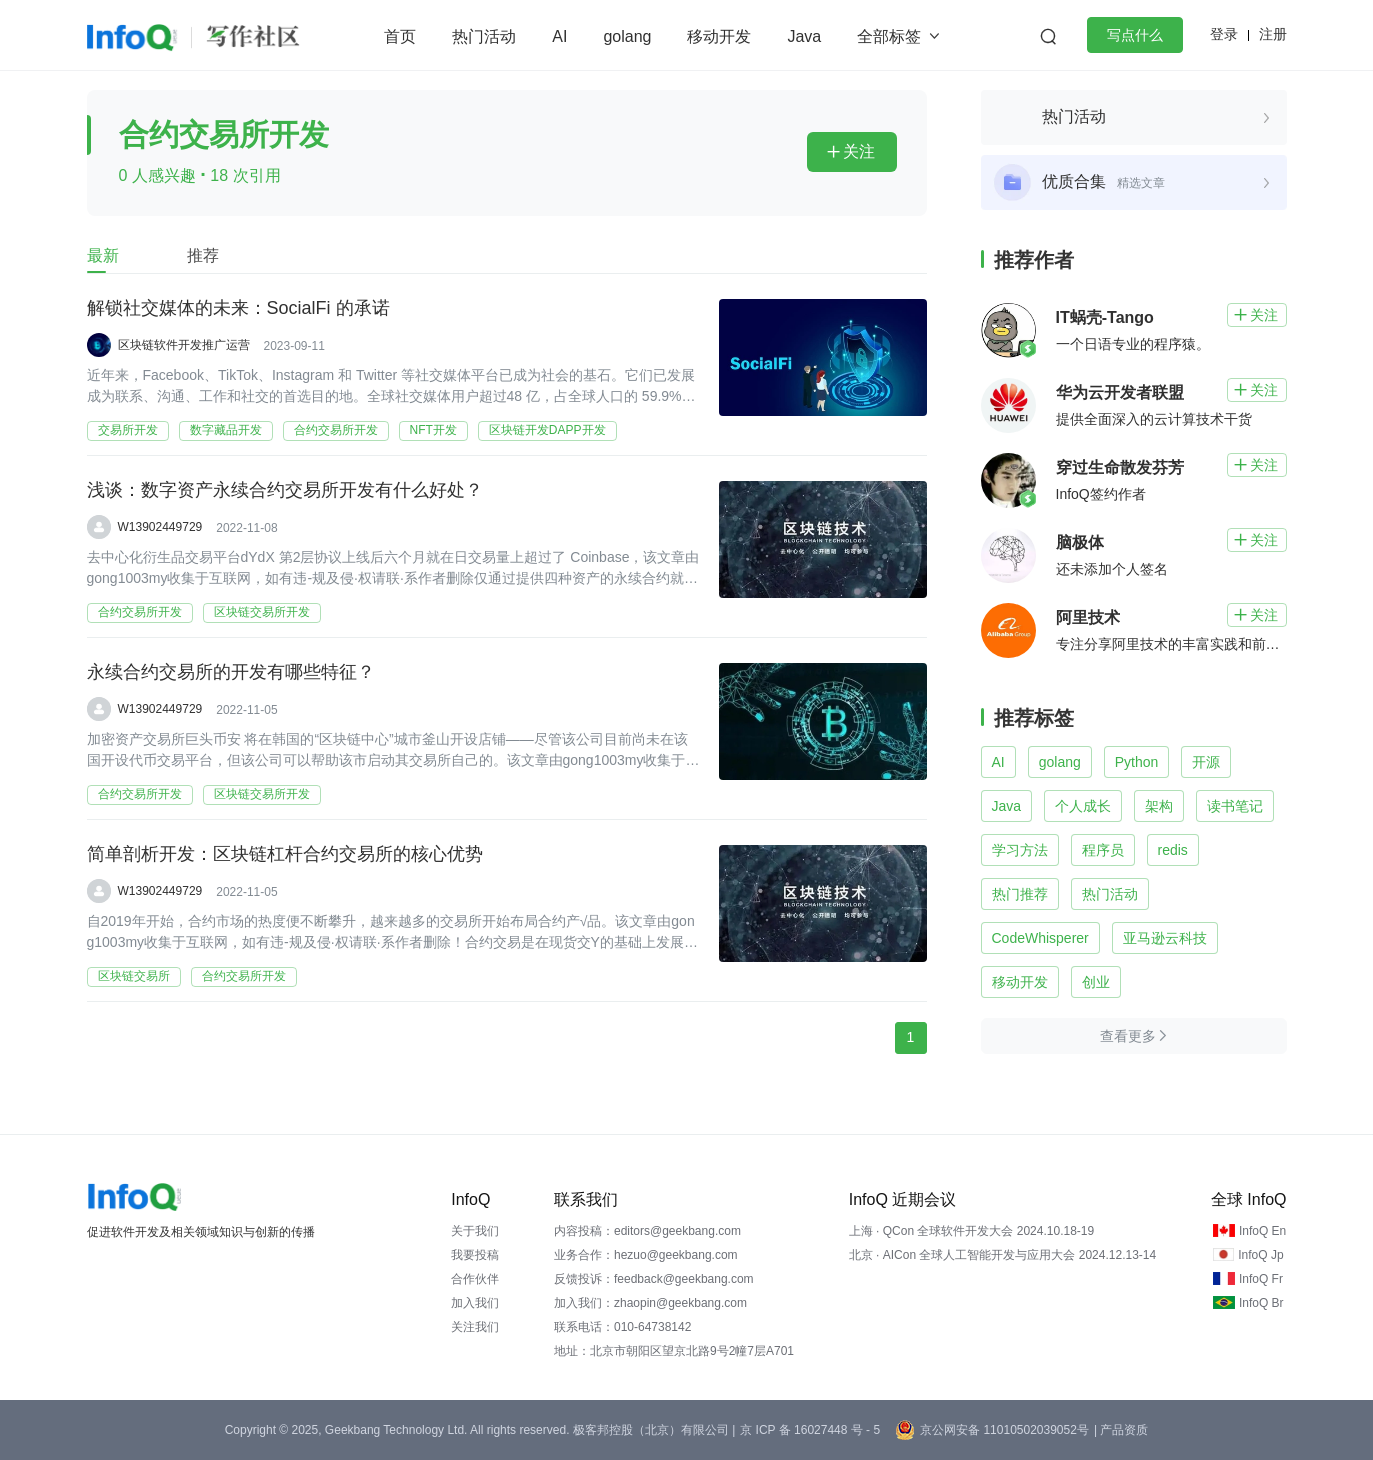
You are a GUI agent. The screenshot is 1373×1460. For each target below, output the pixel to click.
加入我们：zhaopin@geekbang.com (650, 1303)
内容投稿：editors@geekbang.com (647, 1231)
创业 (1096, 982)
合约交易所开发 (336, 430)
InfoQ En (1262, 1231)
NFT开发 (433, 430)
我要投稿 (475, 1255)
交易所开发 (128, 430)
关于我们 (475, 1231)
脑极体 (1080, 542)
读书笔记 (1235, 806)
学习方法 (1020, 850)
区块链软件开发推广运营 (184, 345)
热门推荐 (1020, 894)
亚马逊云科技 (1165, 938)
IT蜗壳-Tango (1105, 317)
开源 (1206, 762)
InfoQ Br (1261, 1303)
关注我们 (475, 1327)
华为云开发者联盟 (1120, 392)
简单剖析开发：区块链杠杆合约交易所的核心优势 (285, 855)
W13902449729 (160, 527)
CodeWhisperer (1040, 938)
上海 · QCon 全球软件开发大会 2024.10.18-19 (971, 1231)
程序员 (1103, 850)
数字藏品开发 (226, 430)
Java (804, 36)
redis (1173, 850)
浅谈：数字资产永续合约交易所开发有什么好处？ (285, 491)
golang (627, 36)
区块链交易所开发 (262, 612)
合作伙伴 (475, 1279)
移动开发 (719, 36)
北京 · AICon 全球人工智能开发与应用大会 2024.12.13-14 (1002, 1255)
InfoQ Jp (1260, 1255)
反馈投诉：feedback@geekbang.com (654, 1279)
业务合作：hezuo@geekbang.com (646, 1255)
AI (559, 36)
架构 (1159, 806)
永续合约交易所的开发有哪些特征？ (231, 673)
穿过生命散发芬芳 (1120, 467)
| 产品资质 (1121, 1430)
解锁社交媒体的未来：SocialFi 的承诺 (238, 309)
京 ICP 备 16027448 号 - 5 (810, 1430)
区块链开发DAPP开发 (547, 430)
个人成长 (1083, 806)
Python (1137, 762)
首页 (400, 36)
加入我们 (475, 1303)
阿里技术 (1088, 617)
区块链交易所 (134, 976)
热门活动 (484, 36)
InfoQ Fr (1261, 1279)
